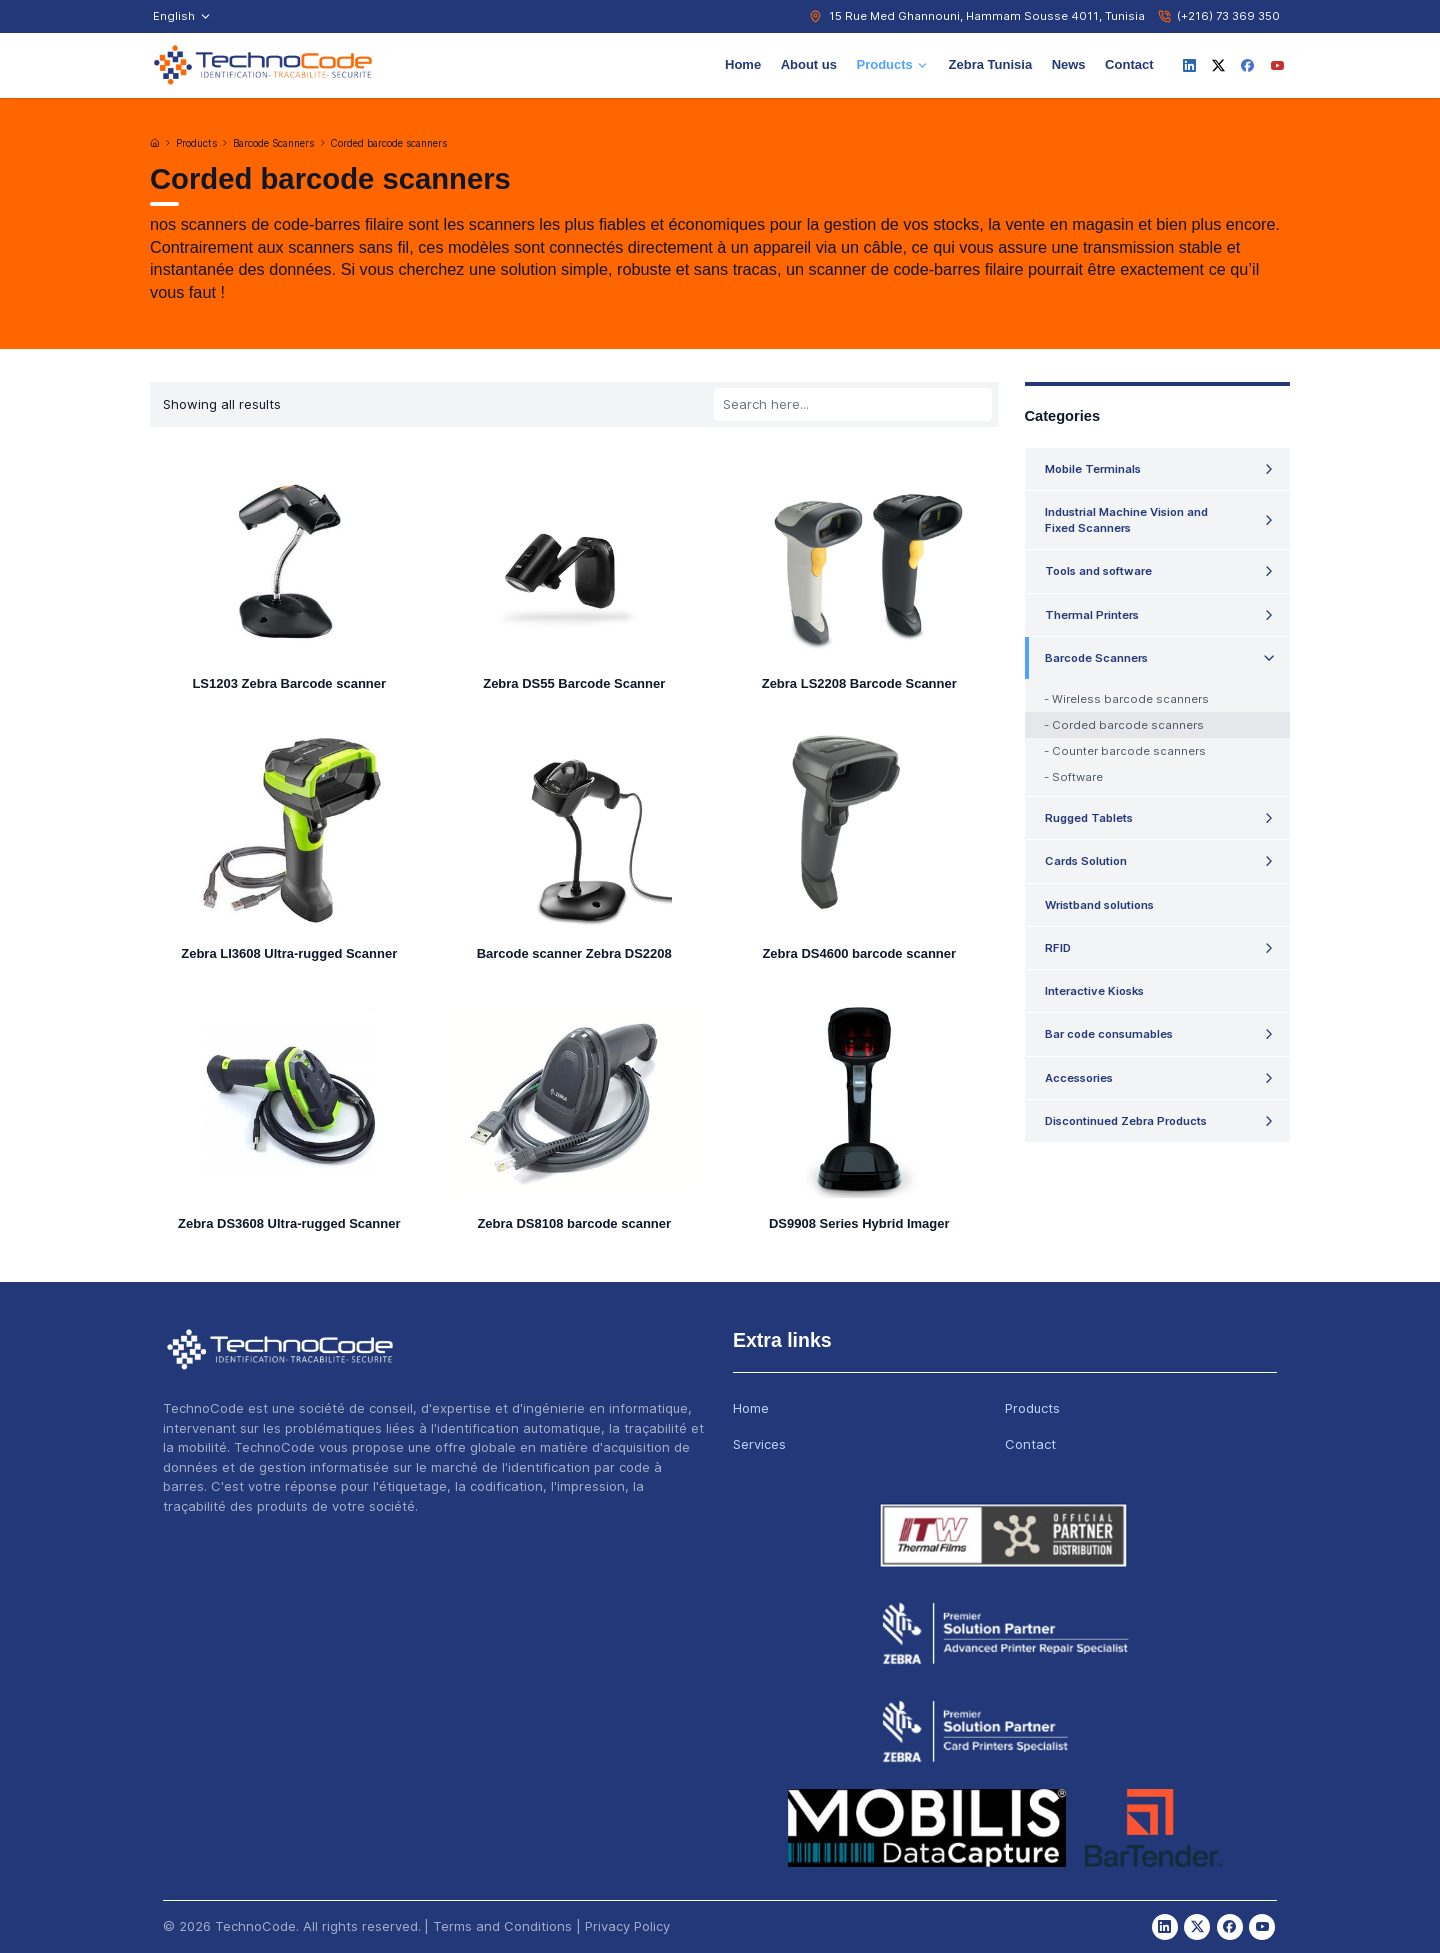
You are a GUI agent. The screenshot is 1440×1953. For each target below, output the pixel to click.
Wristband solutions (1099, 905)
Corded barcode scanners (389, 143)
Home (743, 64)
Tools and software (1098, 571)
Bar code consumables (1109, 1034)
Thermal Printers (1092, 615)
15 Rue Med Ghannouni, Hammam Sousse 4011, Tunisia (987, 16)
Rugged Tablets (1089, 818)
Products (892, 64)
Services (759, 1444)
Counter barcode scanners (1129, 751)
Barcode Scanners (273, 143)
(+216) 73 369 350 (1228, 16)
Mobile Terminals (1093, 469)
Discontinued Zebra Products (1126, 1121)
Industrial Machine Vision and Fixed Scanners (1126, 520)
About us (809, 64)
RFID (1058, 948)
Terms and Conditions (502, 1926)
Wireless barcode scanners (1130, 699)
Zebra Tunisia (991, 64)
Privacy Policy (627, 1926)
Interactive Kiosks (1094, 991)
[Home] (155, 143)
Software (1077, 777)
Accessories (1079, 1078)
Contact (1129, 64)
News (1069, 64)
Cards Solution (1086, 861)
